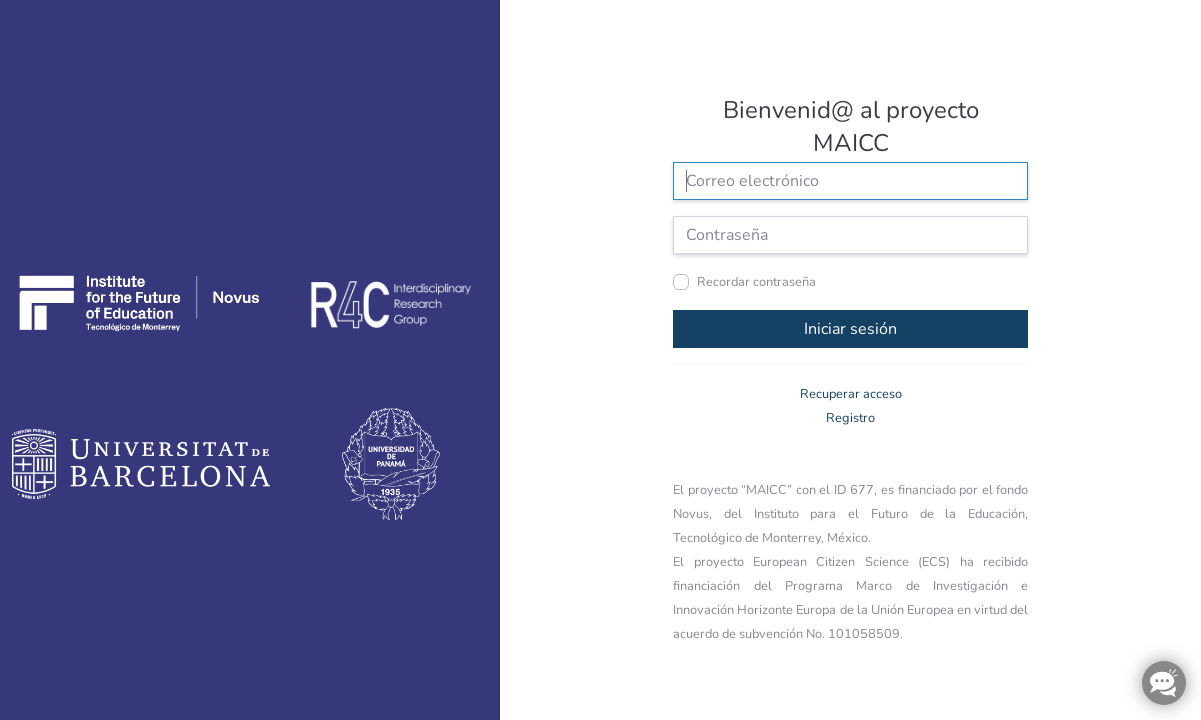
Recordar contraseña (756, 282)
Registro (850, 418)
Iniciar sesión (850, 329)
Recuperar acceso (851, 394)
